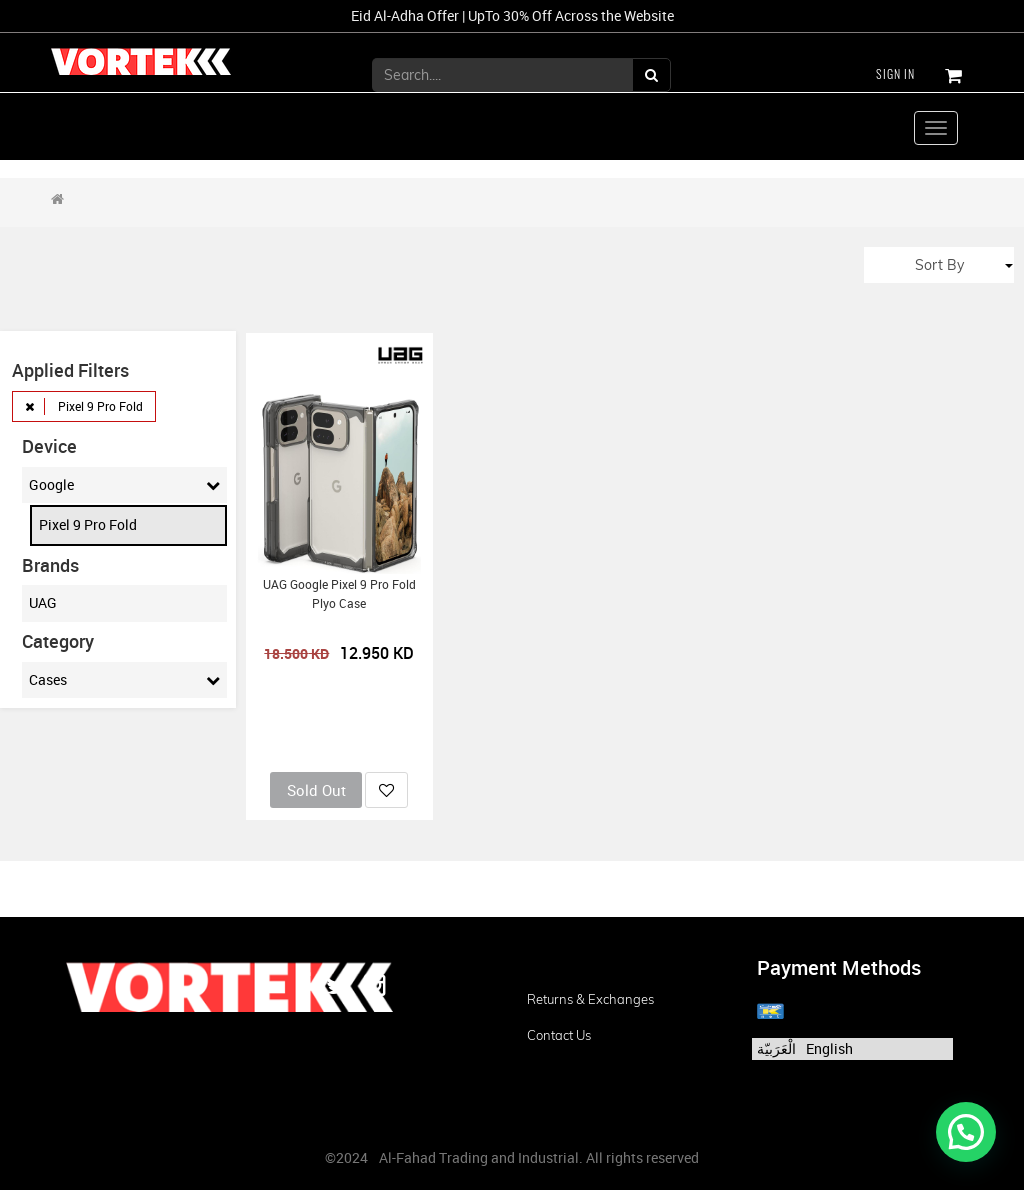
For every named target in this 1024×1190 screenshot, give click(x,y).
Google (124, 485)
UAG (43, 602)
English (829, 1048)
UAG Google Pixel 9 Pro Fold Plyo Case (339, 594)
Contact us (559, 1035)
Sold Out (316, 790)
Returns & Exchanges (590, 999)
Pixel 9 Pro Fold (88, 524)
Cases (124, 680)
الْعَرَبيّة (776, 1048)
